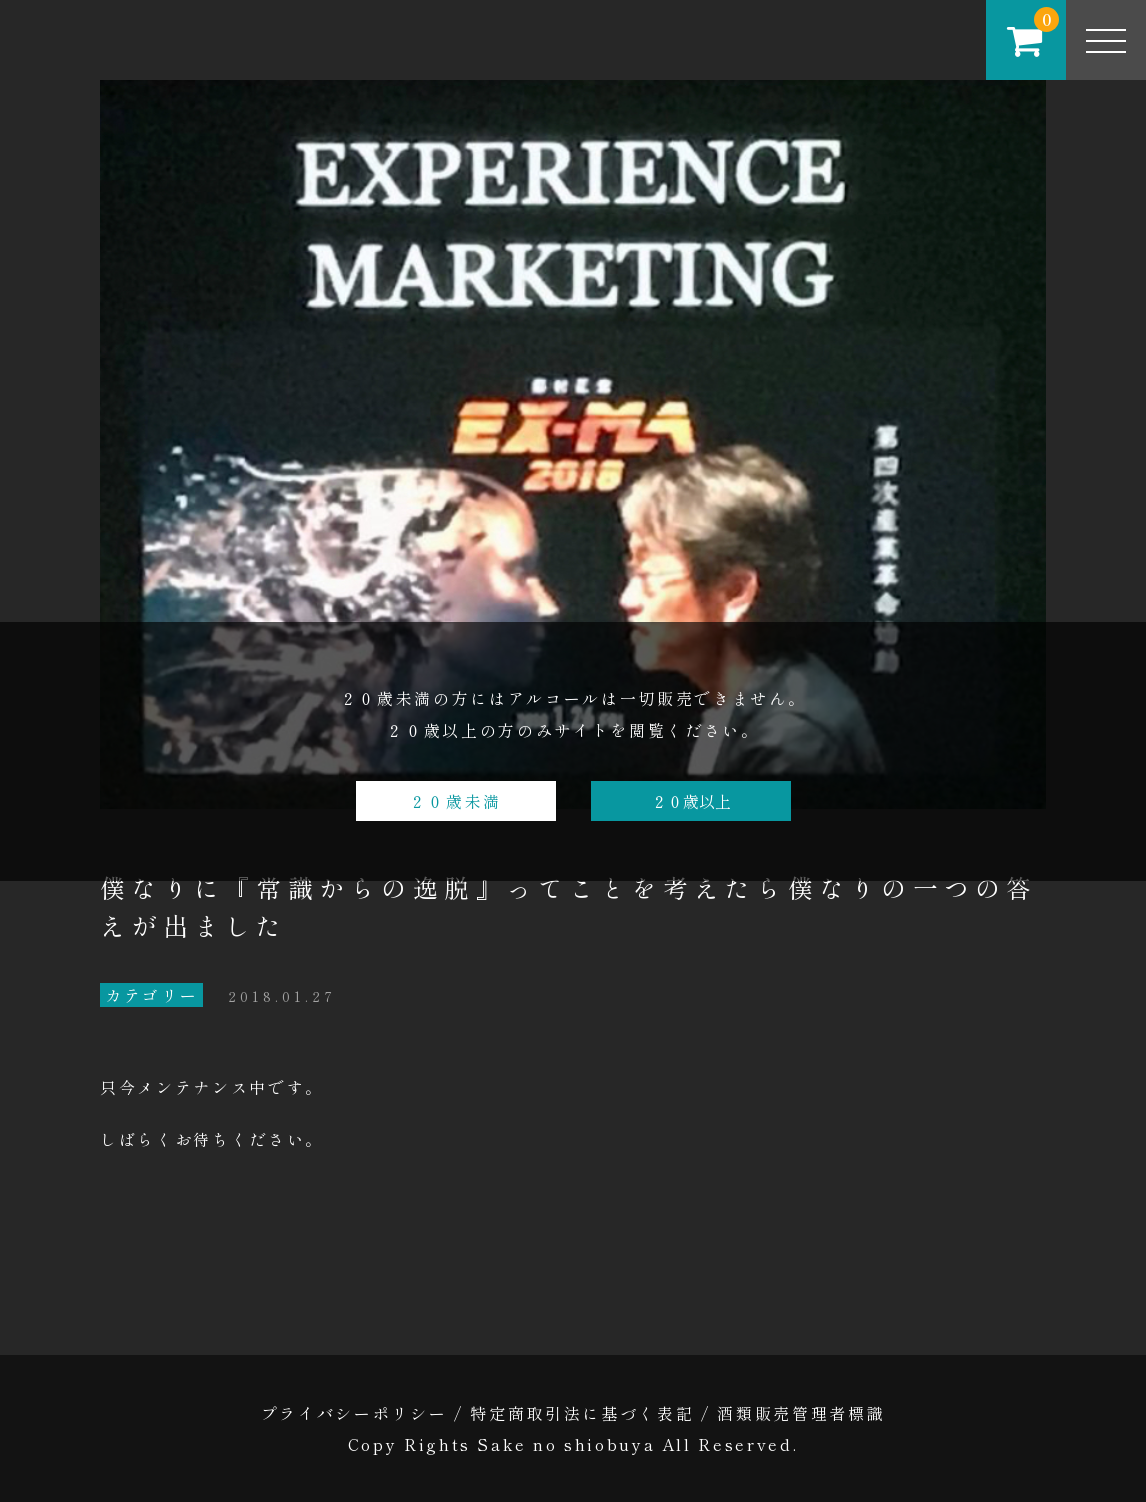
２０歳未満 (455, 801)
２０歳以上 (691, 801)
